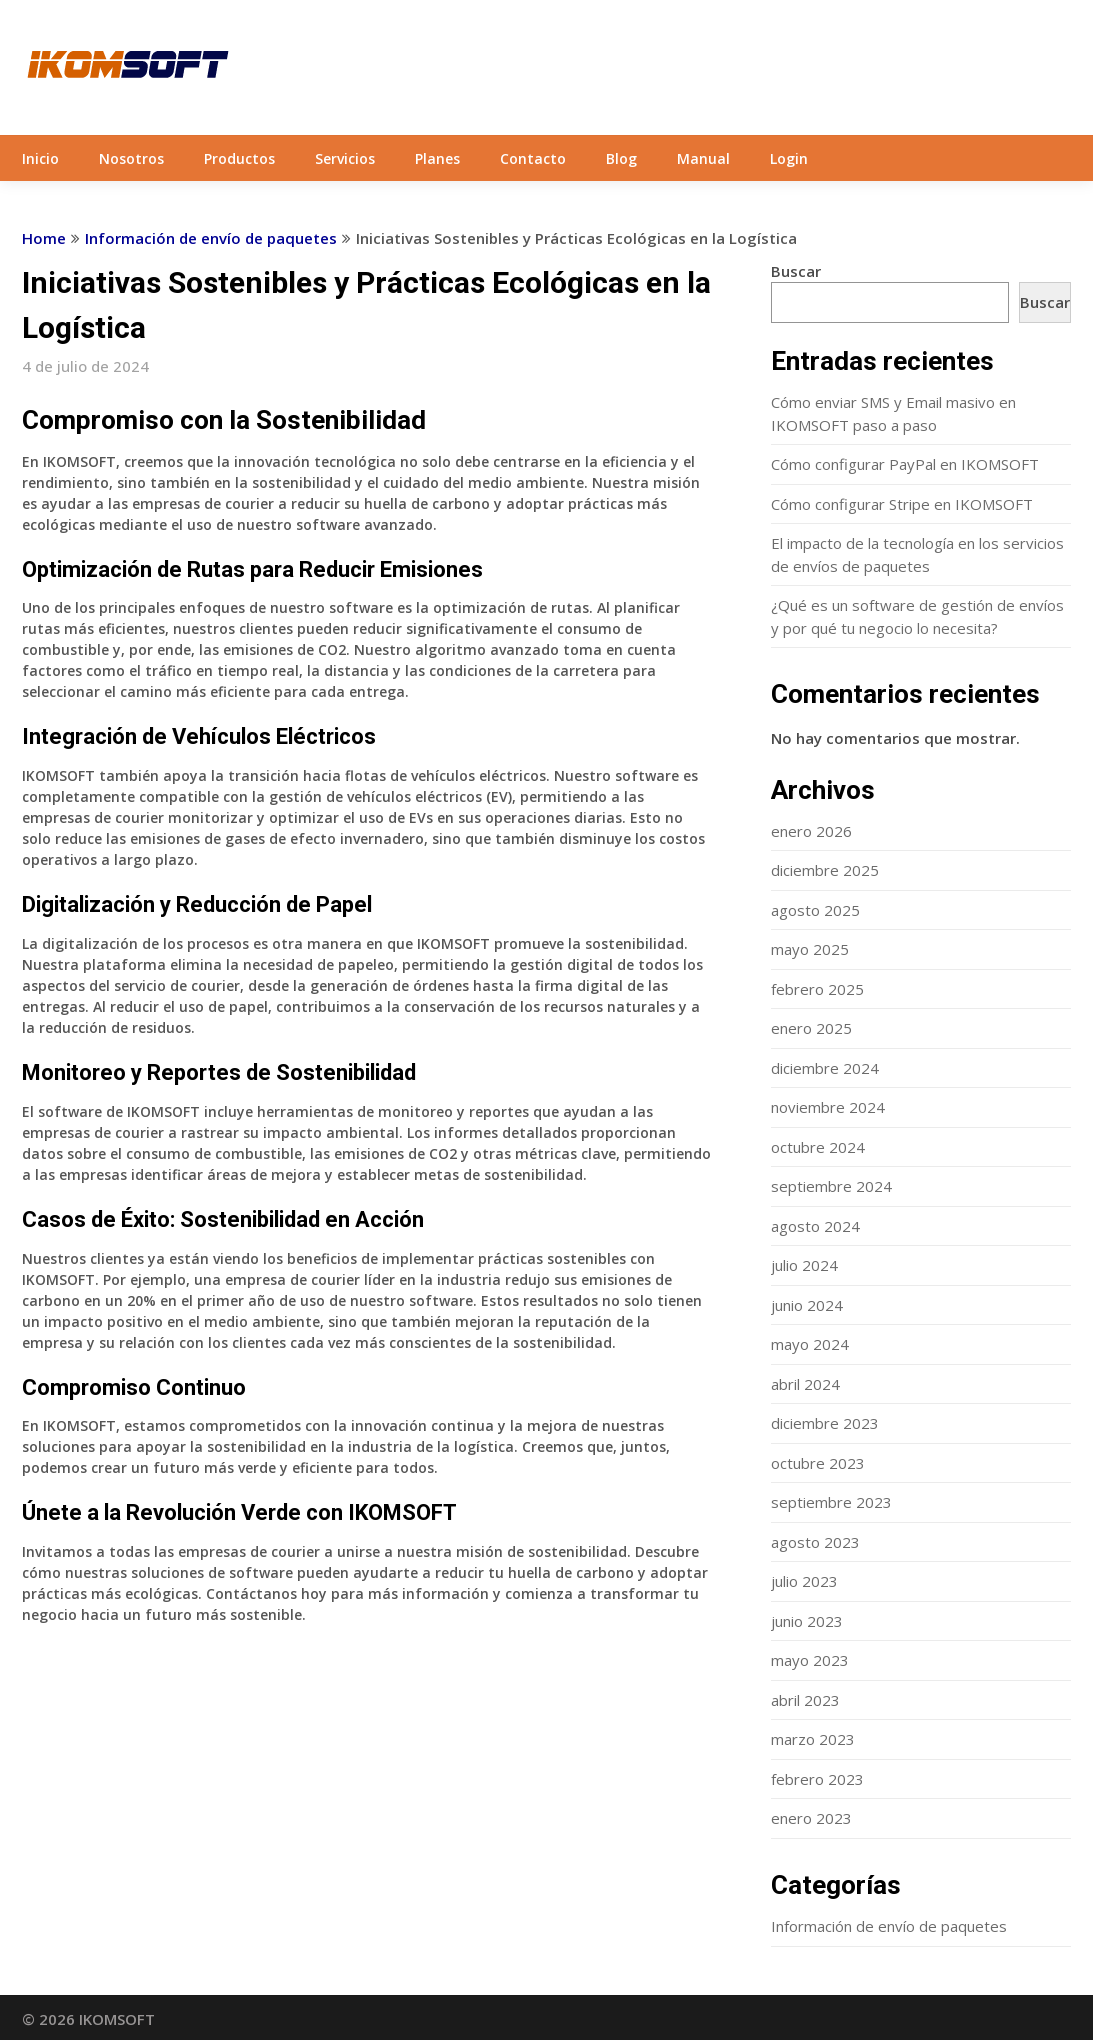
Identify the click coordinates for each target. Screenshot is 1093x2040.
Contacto (533, 158)
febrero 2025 (817, 989)
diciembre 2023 (825, 1423)
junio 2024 (807, 1305)
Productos (239, 158)
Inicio (40, 158)
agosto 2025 (815, 910)
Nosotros (131, 158)
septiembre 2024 (831, 1186)
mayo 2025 (810, 949)
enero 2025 (811, 1028)
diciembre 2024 (825, 1068)
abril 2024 (805, 1384)
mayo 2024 (810, 1344)
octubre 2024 (818, 1147)
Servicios (345, 158)
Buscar (796, 271)
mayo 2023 (810, 1660)
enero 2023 (811, 1818)
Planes (437, 158)
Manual (703, 158)
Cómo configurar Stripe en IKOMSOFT (902, 504)
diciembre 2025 (825, 870)
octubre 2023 (818, 1463)
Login (789, 158)
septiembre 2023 (831, 1502)
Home (44, 238)
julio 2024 (804, 1265)
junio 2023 (807, 1621)
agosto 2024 (815, 1226)
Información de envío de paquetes (211, 238)
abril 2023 (805, 1700)
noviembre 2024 (828, 1107)
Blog (621, 158)
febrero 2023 (817, 1779)
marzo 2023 (813, 1739)
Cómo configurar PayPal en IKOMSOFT (905, 464)
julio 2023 (804, 1581)
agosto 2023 (815, 1542)
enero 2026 (811, 831)
